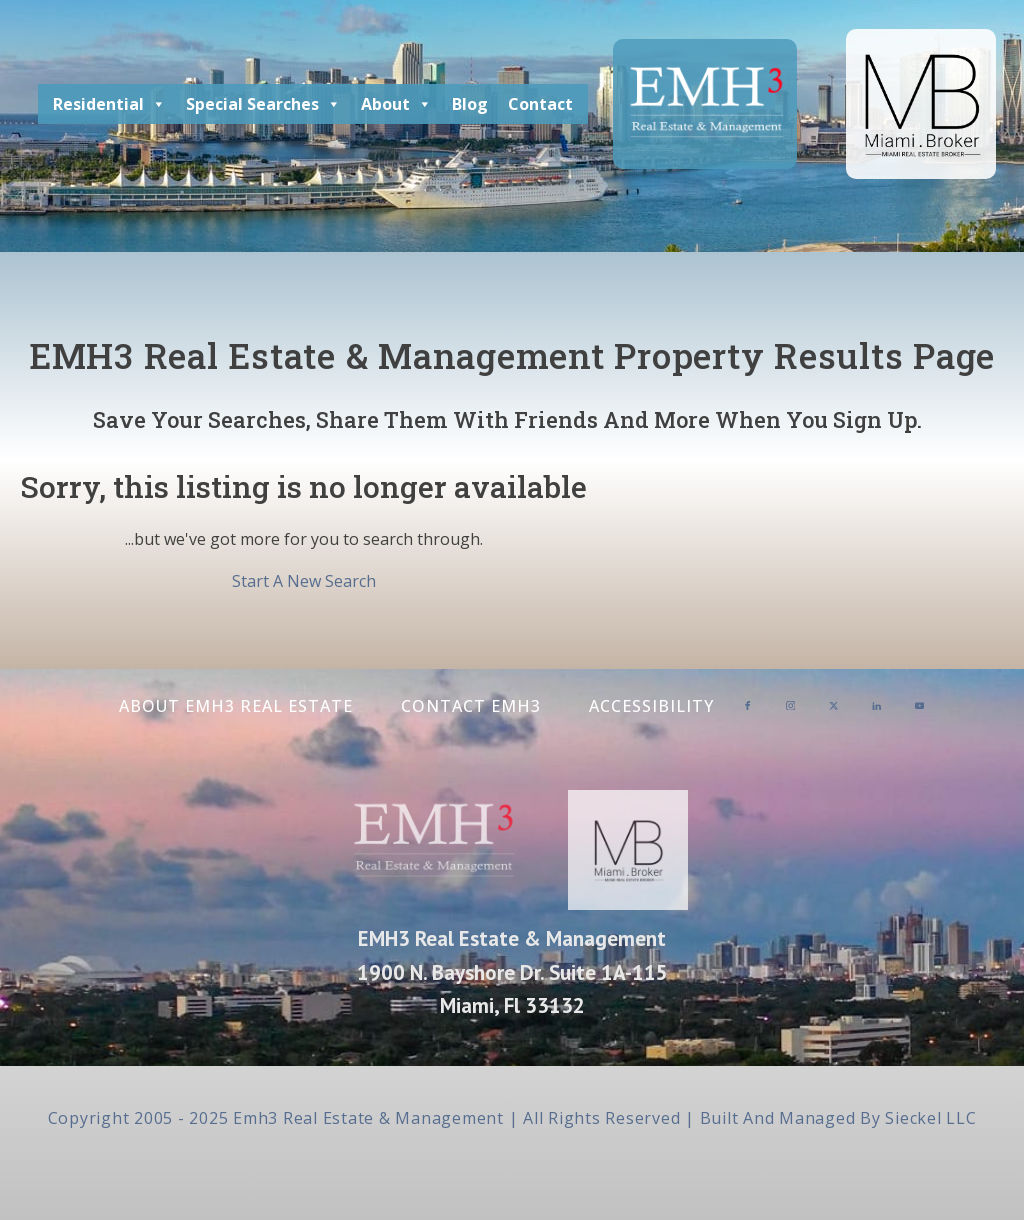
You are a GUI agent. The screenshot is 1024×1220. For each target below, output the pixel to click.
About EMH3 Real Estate (236, 706)
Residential (109, 104)
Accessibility (651, 706)
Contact (540, 104)
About (396, 104)
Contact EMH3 (471, 706)
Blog (470, 104)
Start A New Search (304, 581)
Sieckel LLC (930, 1118)
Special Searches (263, 104)
